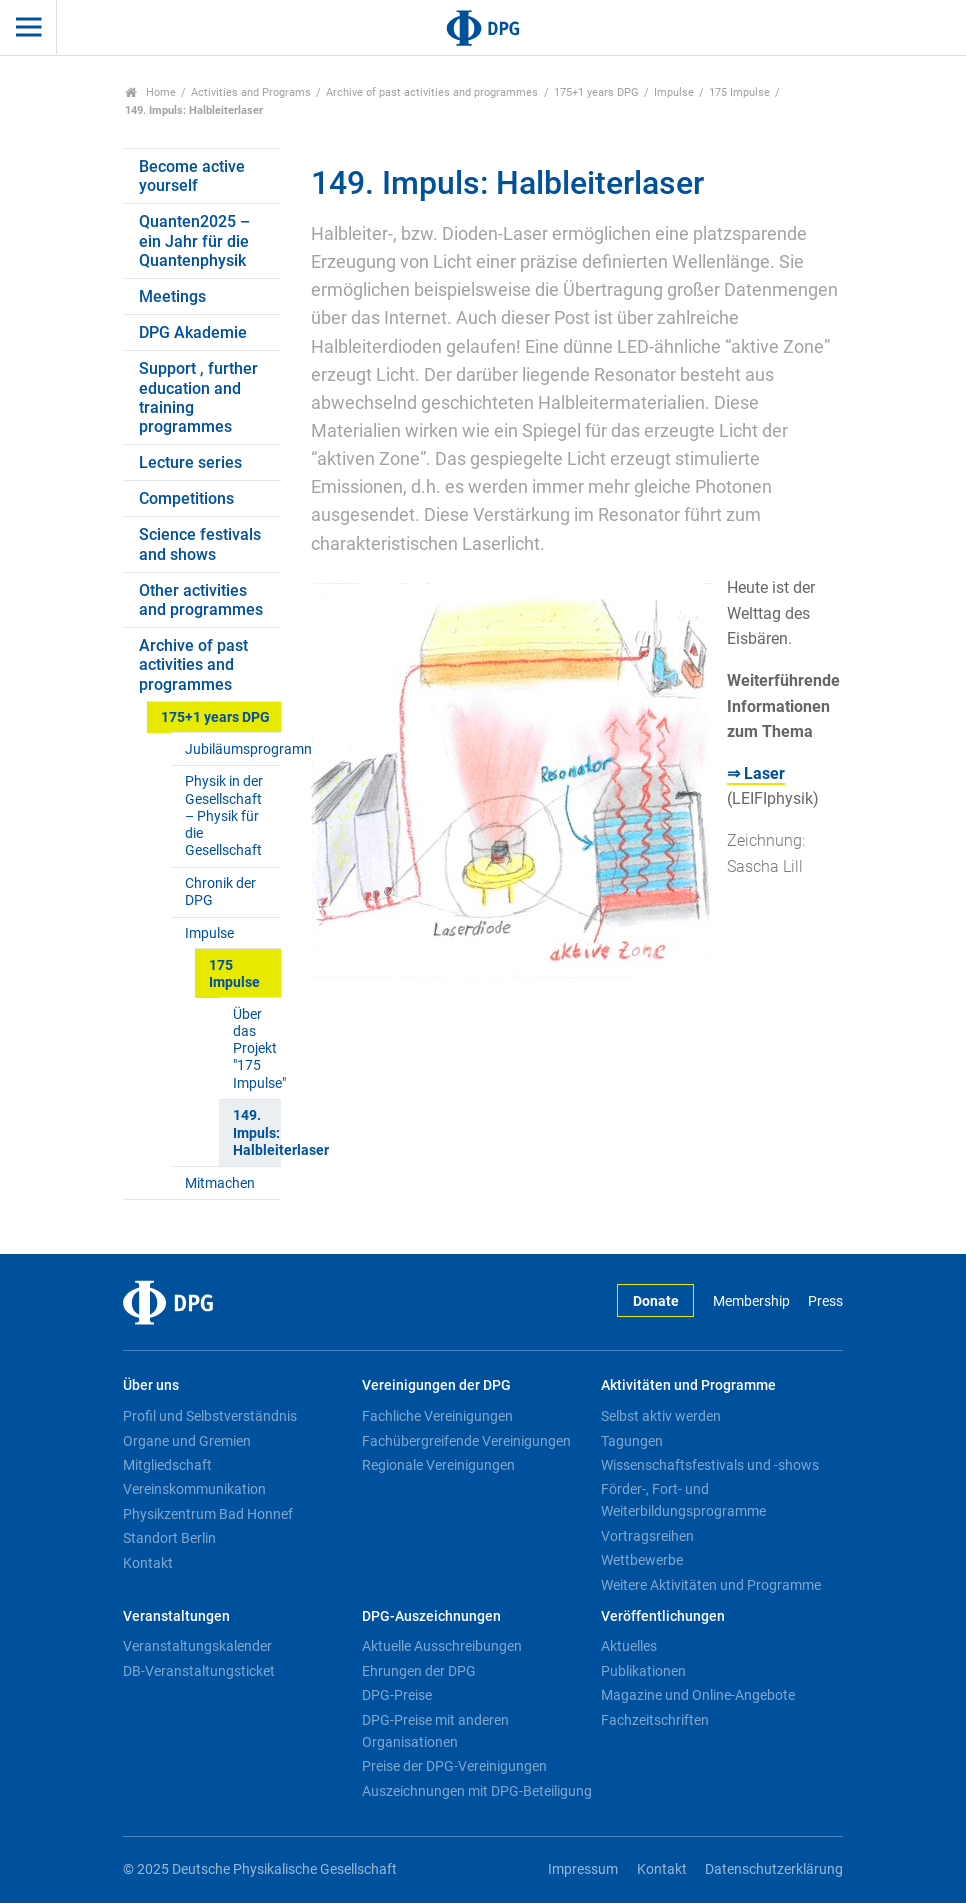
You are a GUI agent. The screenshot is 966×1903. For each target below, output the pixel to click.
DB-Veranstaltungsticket (199, 1671)
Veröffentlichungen (663, 1616)
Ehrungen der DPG (419, 1671)
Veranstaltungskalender (197, 1646)
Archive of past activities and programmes (432, 92)
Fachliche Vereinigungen (437, 1416)
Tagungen (632, 1441)
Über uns (151, 1385)
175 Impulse (739, 92)
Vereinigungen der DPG (436, 1385)
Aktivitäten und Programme (688, 1385)
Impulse (674, 92)
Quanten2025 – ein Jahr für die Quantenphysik (194, 240)
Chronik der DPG (220, 892)
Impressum (583, 1869)
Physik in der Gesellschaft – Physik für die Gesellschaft (224, 816)
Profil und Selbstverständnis (210, 1416)
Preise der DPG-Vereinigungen (454, 1766)
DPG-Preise (397, 1695)
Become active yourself (192, 176)
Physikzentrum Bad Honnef (208, 1514)
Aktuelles (629, 1646)
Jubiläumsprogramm (232, 749)
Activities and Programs (251, 92)
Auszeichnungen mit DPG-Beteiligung (477, 1791)
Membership (751, 1301)
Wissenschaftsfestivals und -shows (710, 1465)
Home (150, 92)
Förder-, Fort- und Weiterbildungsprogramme (683, 1500)
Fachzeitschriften (655, 1720)
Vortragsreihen (647, 1536)
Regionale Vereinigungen (438, 1465)
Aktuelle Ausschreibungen (442, 1646)
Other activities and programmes (201, 600)
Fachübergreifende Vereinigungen (466, 1441)
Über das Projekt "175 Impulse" (256, 1049)
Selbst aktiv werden (661, 1416)
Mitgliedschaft (167, 1465)
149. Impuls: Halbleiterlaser (256, 1133)
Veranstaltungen (176, 1616)
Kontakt (148, 1563)
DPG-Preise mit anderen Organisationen (435, 1731)
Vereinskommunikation (194, 1489)
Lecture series (190, 462)
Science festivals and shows (200, 544)
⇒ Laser (756, 773)
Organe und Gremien (187, 1441)
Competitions (186, 498)
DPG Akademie (193, 332)
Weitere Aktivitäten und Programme (711, 1585)
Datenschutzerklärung (774, 1869)
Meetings (172, 296)
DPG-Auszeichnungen (431, 1616)
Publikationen (643, 1671)
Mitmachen (220, 1183)
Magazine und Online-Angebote (698, 1695)
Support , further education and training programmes (198, 397)
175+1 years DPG (596, 92)
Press (825, 1301)
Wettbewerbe (642, 1560)
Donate (656, 1301)
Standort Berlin (169, 1538)
